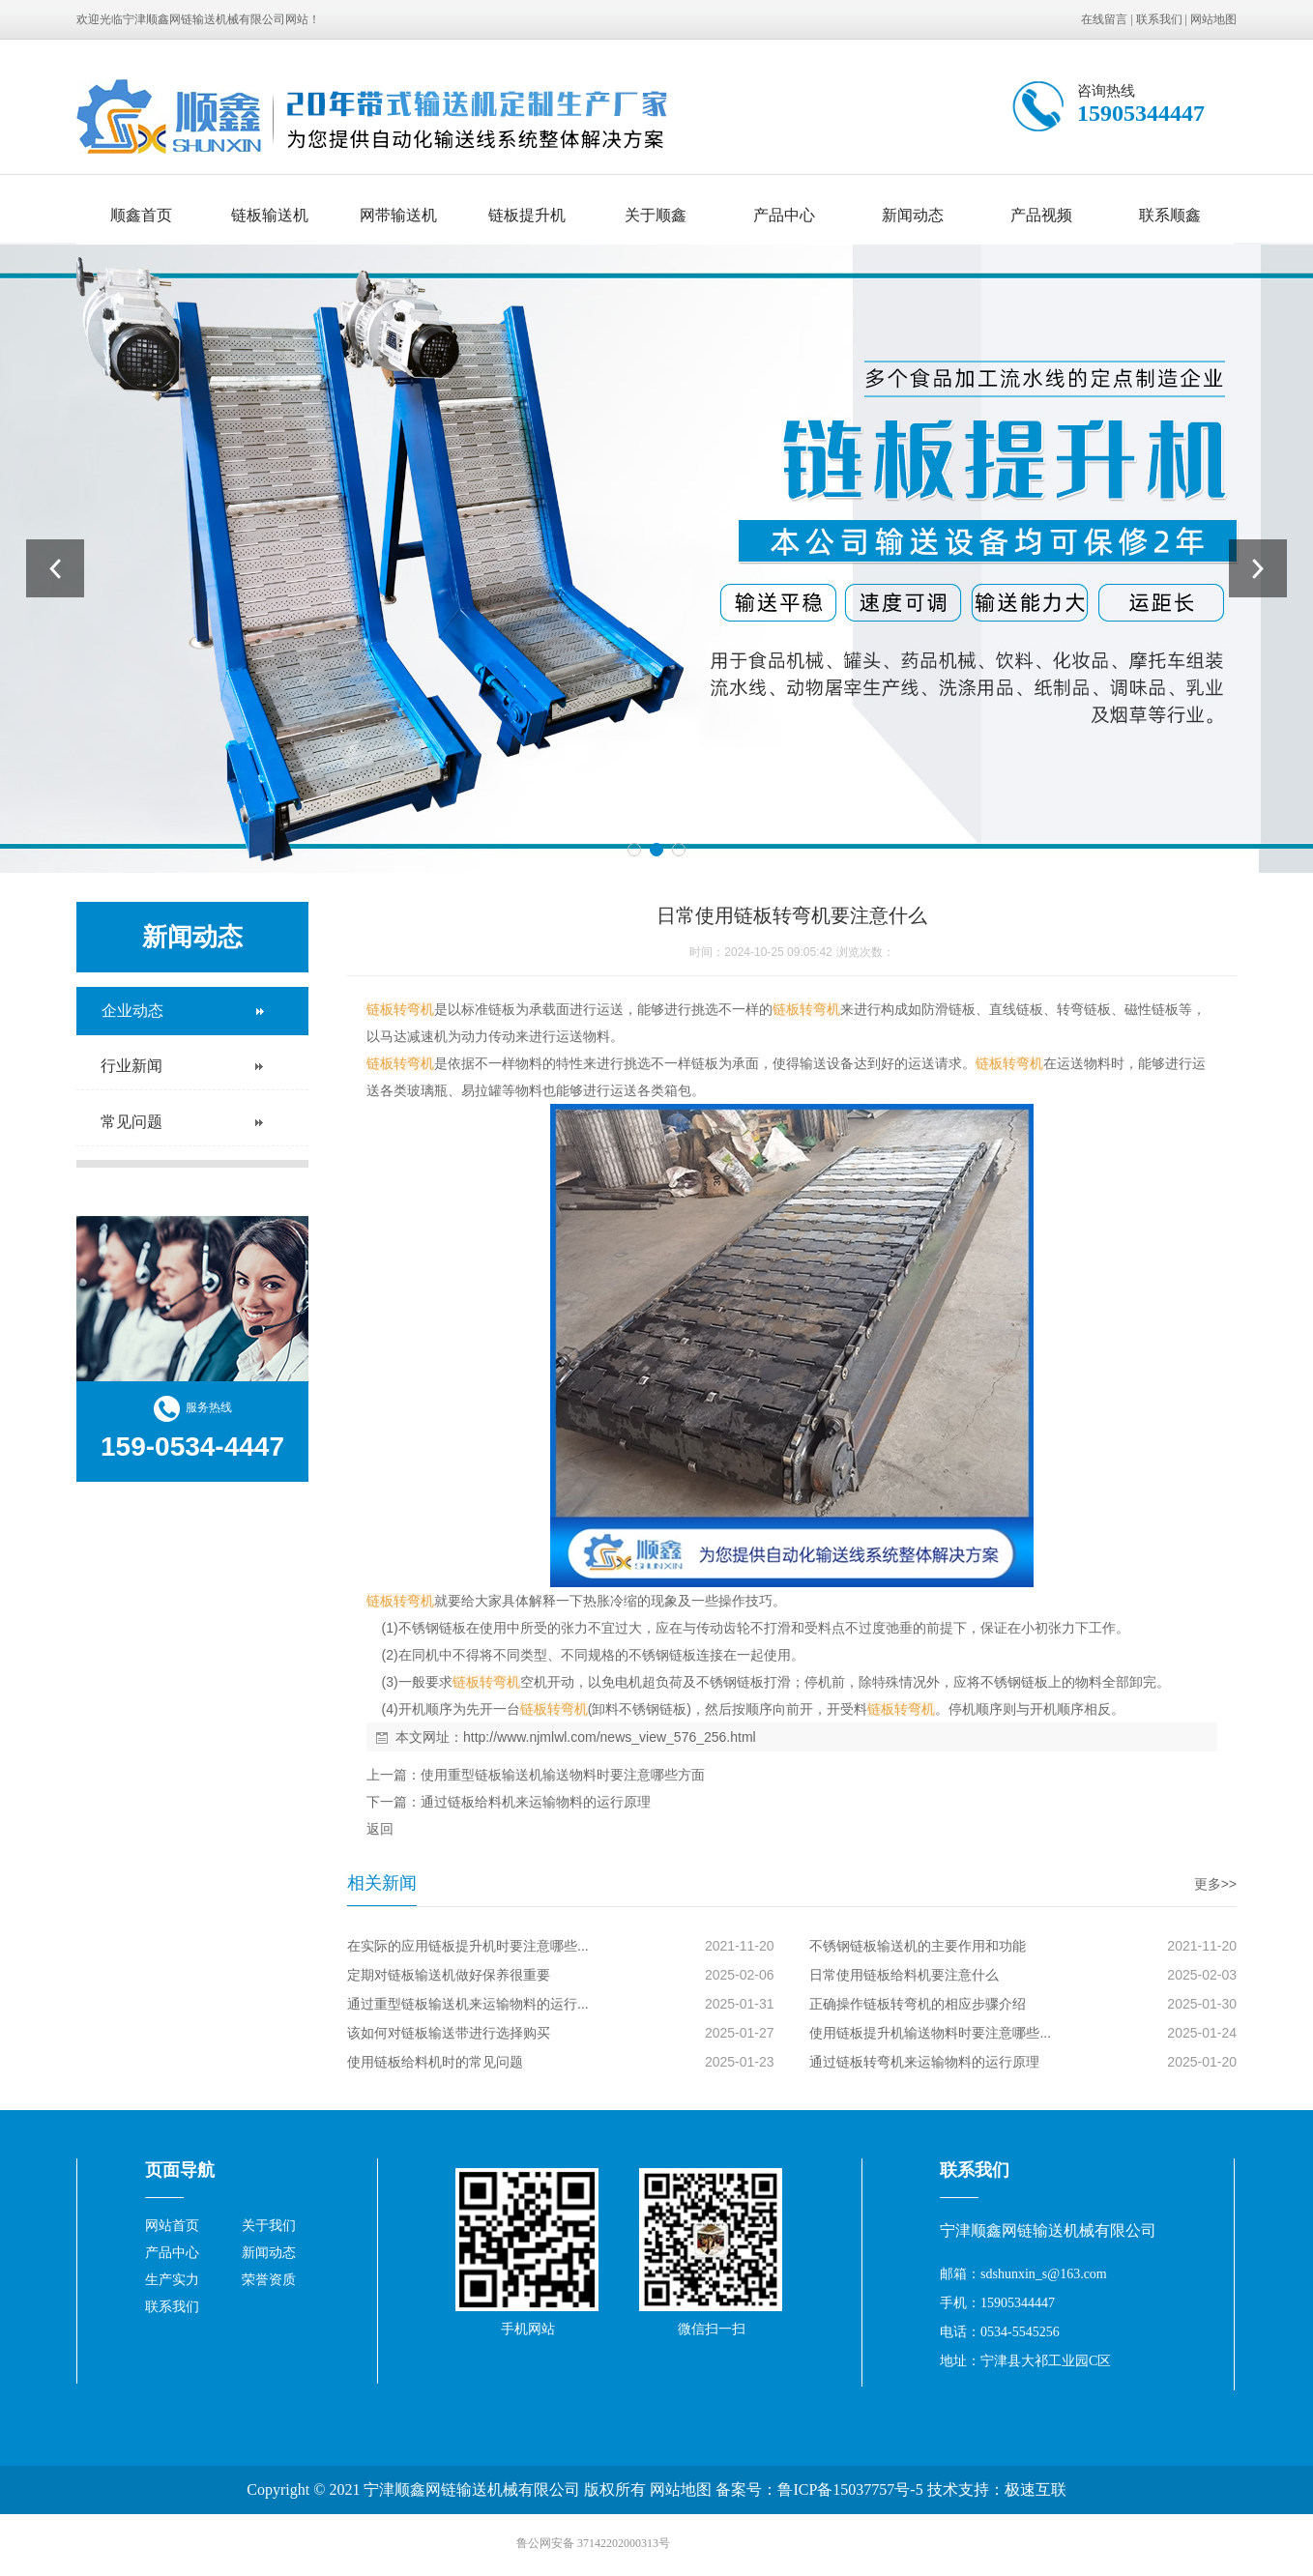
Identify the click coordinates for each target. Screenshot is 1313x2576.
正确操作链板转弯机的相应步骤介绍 (917, 2004)
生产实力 (172, 2279)
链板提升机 (527, 215)
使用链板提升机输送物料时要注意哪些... (930, 2033)
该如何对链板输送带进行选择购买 (448, 2033)
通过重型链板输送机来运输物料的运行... (468, 2004)
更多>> (1215, 1884)
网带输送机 (398, 215)
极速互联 (1035, 2489)
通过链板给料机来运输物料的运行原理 (536, 1801)
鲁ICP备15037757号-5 (849, 2489)
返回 (380, 1829)
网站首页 (172, 2225)
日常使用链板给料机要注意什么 (904, 1975)
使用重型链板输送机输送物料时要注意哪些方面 (563, 1774)
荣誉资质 (269, 2279)
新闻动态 (913, 215)
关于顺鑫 (655, 215)
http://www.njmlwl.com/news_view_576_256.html (609, 1737)
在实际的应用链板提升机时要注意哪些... (468, 1946)
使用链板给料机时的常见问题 (435, 2061)
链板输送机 (269, 215)
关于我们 (269, 2225)
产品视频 (1041, 215)
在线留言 (1104, 19)
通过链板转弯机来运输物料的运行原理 (924, 2061)
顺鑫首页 (141, 215)
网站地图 (1213, 19)
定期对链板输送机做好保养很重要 (448, 1975)
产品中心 (784, 215)
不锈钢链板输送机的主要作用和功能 (917, 1946)
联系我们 (1159, 19)
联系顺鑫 (1170, 215)
